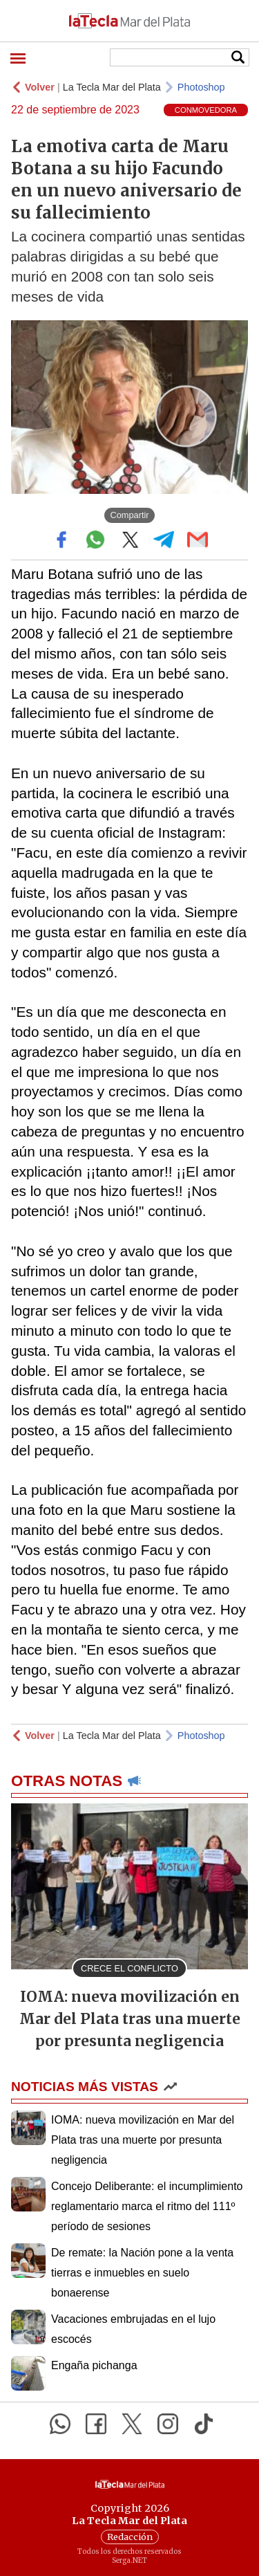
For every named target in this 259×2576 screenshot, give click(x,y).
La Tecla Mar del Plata (112, 87)
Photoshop (201, 87)
